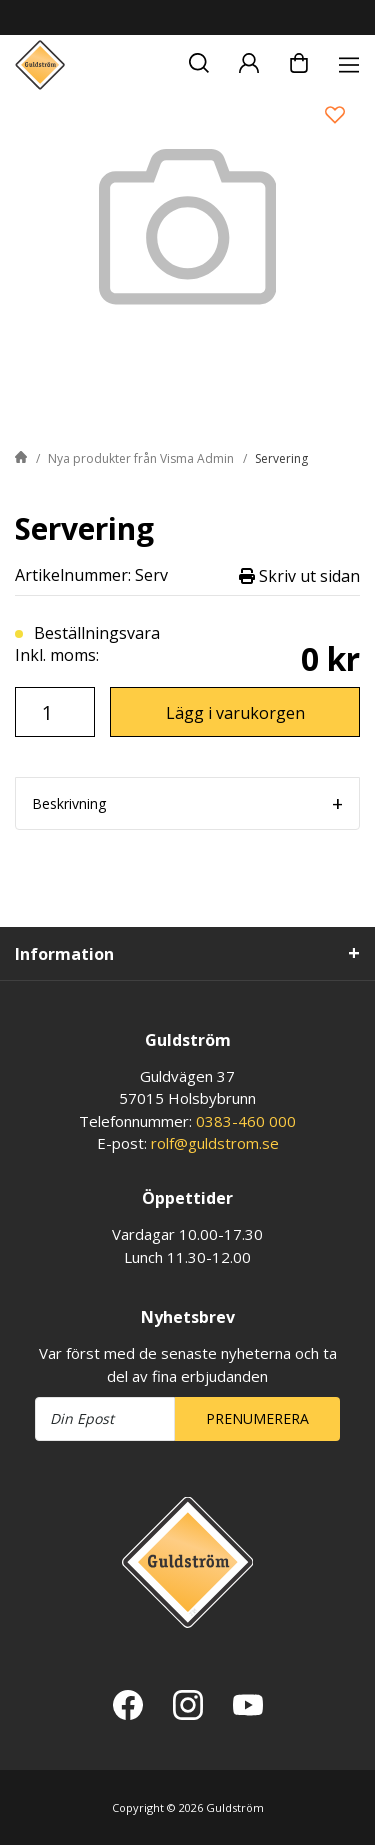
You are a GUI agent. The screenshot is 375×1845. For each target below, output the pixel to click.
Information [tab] (64, 954)
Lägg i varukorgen (235, 713)
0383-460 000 (246, 1121)
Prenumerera (257, 1418)
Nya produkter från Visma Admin (141, 458)
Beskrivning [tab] (69, 803)
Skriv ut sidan (299, 575)
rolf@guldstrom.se (215, 1143)
